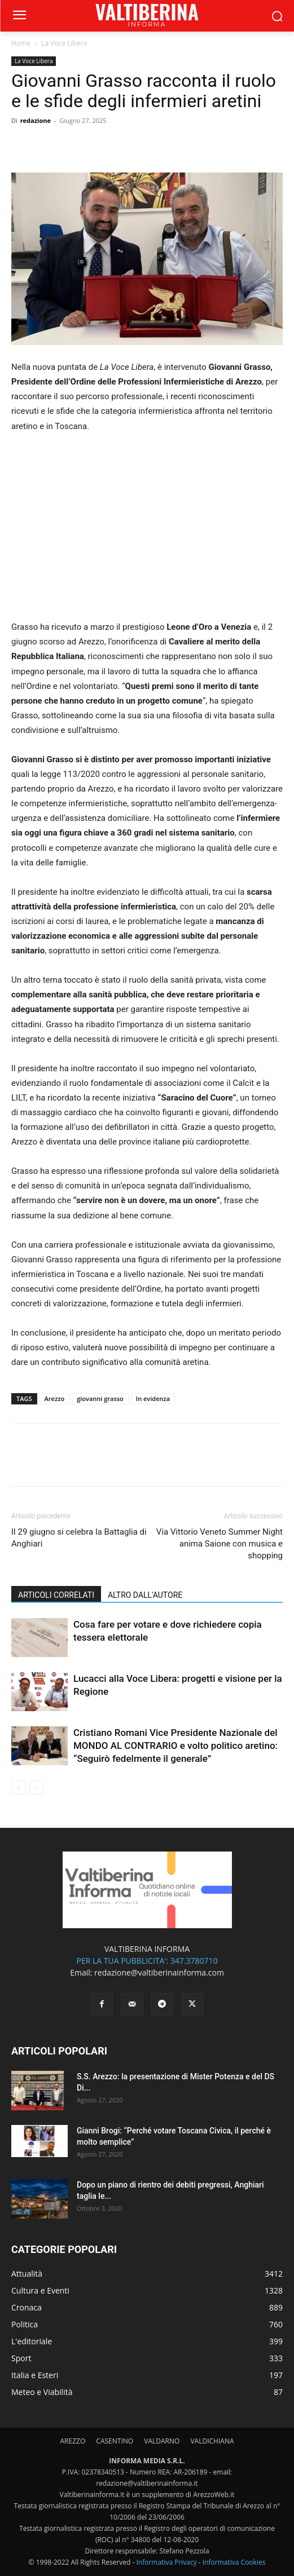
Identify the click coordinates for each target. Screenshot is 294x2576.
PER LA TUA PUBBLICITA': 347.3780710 (146, 1960)
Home (20, 43)
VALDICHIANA (212, 2441)
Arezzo (55, 1398)
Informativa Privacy (166, 2562)
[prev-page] (18, 1787)
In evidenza (153, 1398)
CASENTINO (114, 2441)
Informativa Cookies (234, 2562)
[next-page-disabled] (36, 1787)
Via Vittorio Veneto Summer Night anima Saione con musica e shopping (219, 1544)
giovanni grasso (100, 1398)
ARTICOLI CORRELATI (56, 1594)
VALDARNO (161, 2441)
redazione (35, 120)
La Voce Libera (64, 43)
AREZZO (73, 2441)
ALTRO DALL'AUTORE (145, 1594)
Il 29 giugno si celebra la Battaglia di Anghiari (79, 1538)
